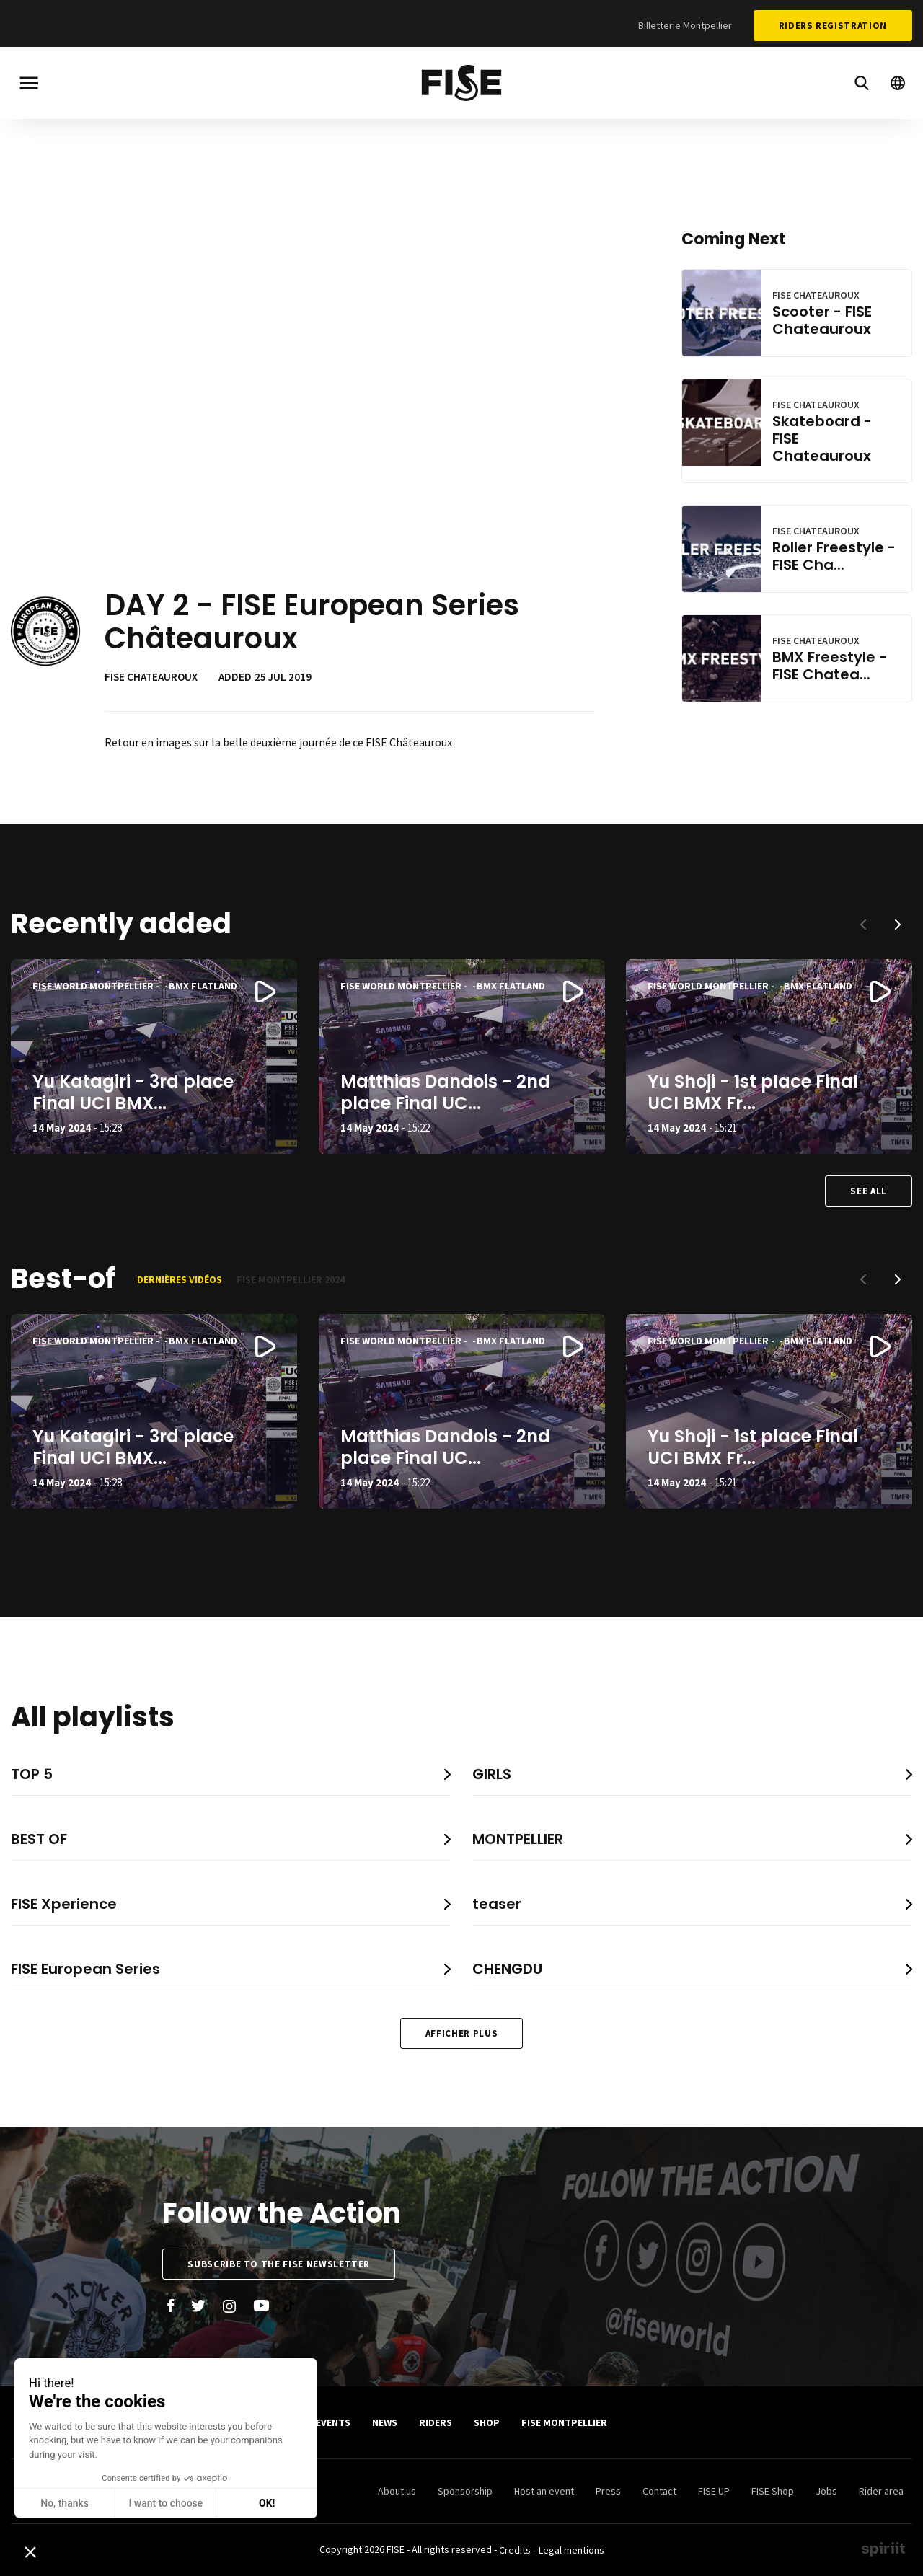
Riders (435, 2422)
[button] (897, 924)
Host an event (544, 2490)
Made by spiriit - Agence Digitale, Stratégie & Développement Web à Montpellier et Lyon (883, 2549)
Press (608, 2490)
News (384, 2422)
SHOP (487, 2422)
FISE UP (714, 2490)
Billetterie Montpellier (685, 25)
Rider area (881, 2490)
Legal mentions (571, 2550)
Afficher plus (461, 2033)
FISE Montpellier (564, 2422)
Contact (659, 2490)
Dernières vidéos (179, 1279)
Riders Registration (833, 25)
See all (868, 1191)
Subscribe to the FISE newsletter (278, 2264)
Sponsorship (465, 2490)
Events (333, 2422)
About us (397, 2490)
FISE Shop (772, 2490)
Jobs (826, 2490)
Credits (515, 2550)
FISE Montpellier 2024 (291, 1279)
